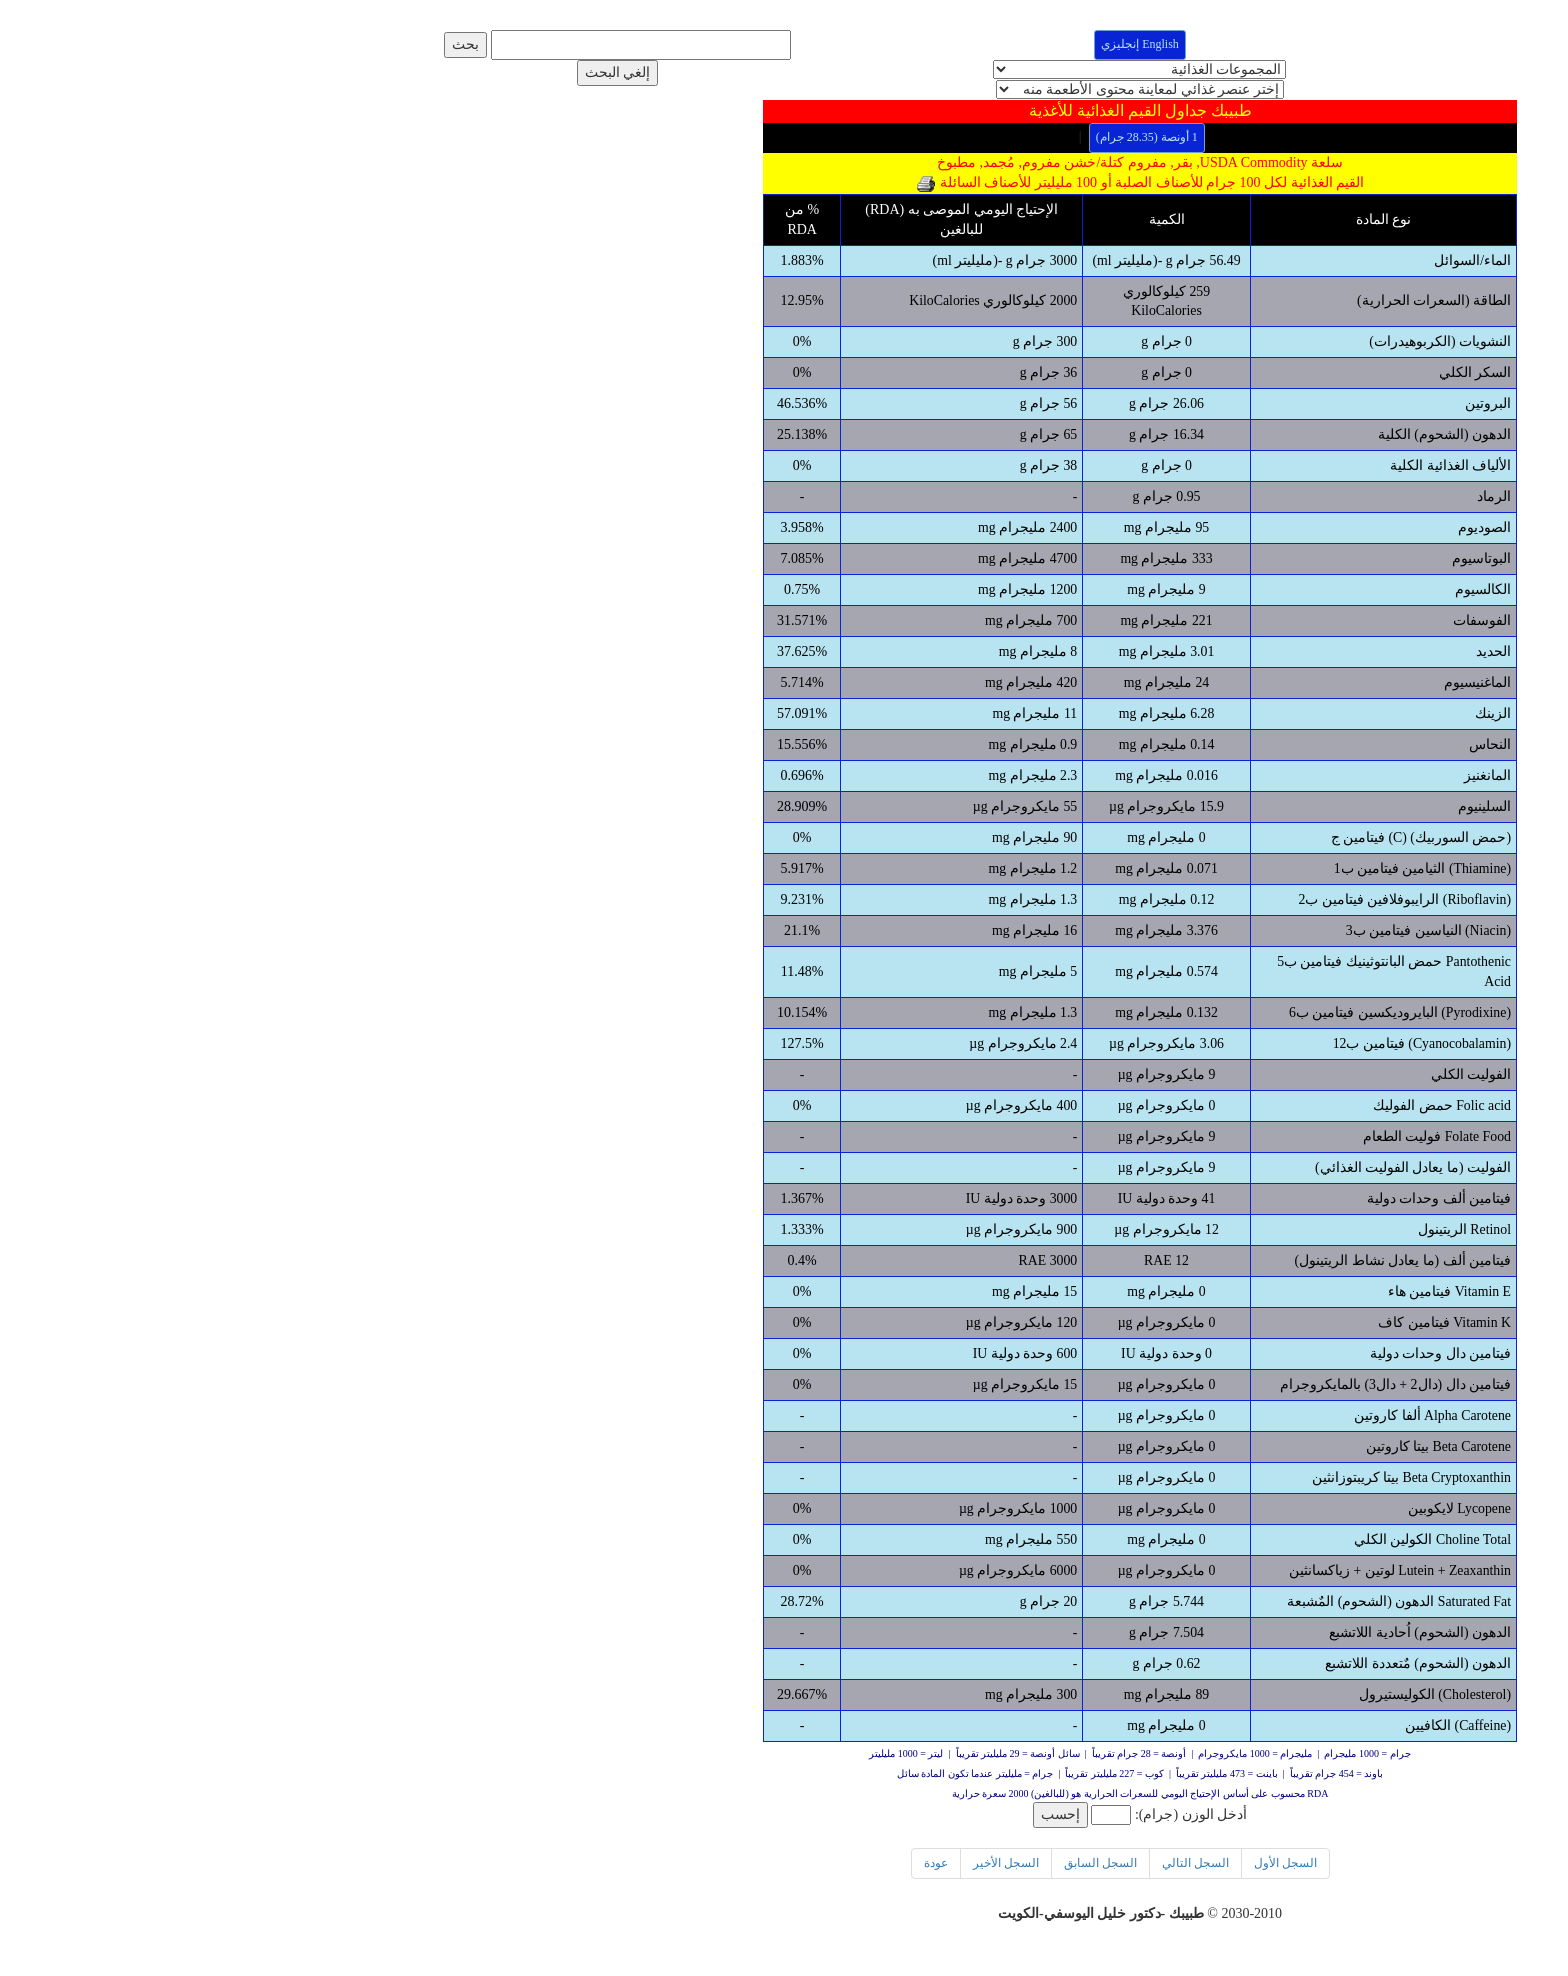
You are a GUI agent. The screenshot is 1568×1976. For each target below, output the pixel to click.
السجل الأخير (650, 1864)
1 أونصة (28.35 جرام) (791, 137)
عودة (580, 1864)
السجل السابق (744, 1864)
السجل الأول (929, 1864)
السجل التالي (839, 1864)
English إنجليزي (784, 44)
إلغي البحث (262, 72)
